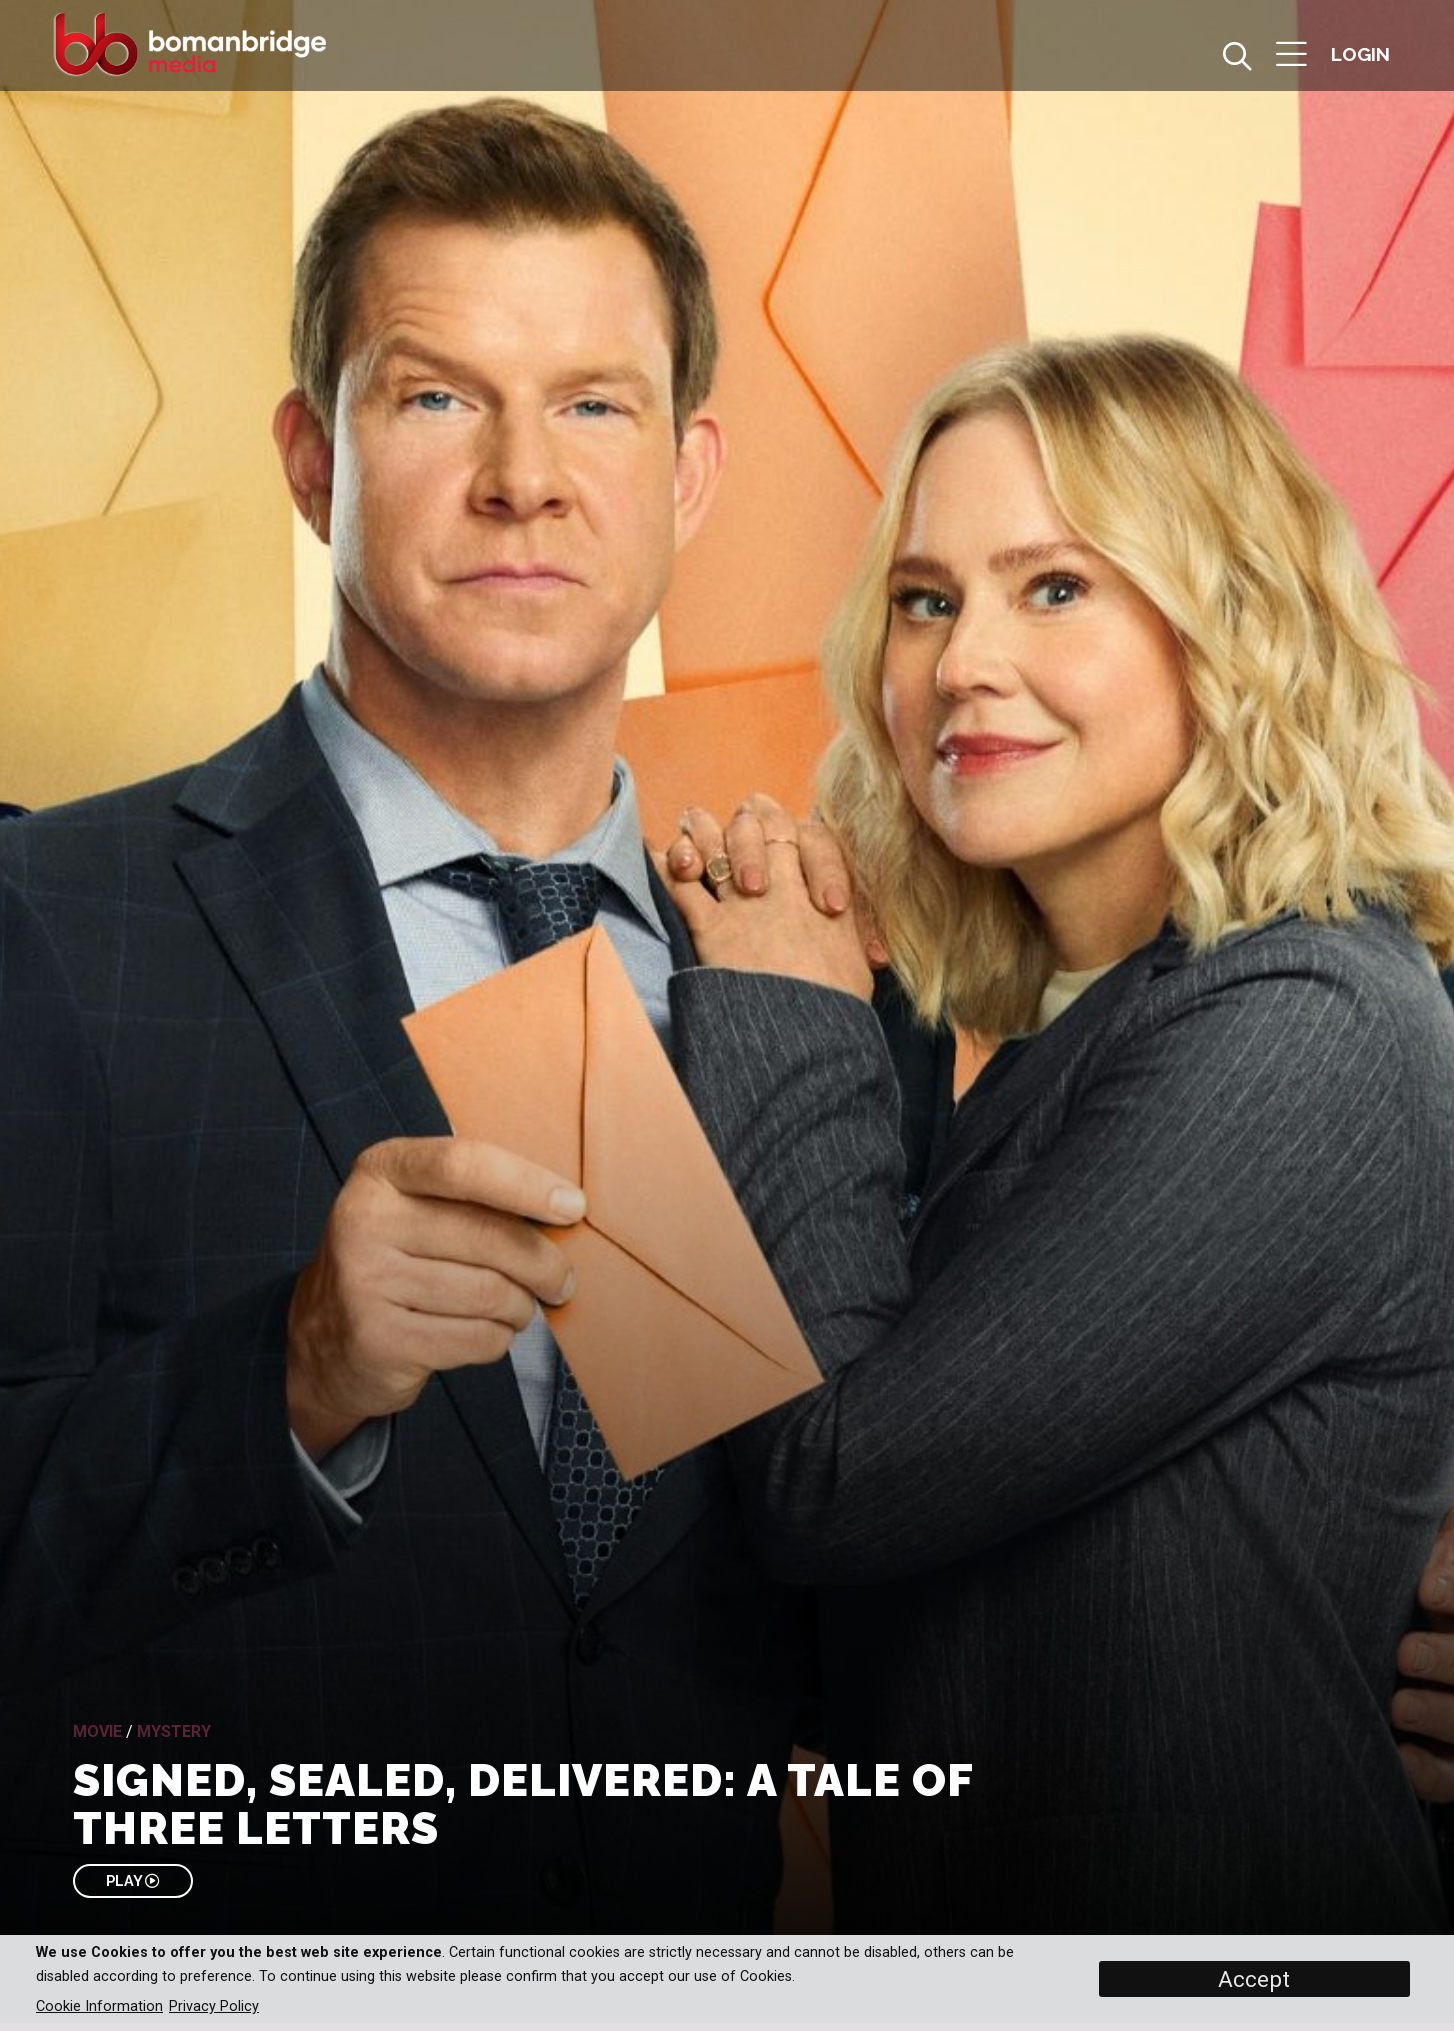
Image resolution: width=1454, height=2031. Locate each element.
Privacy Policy (214, 2006)
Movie (97, 1731)
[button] (1291, 56)
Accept (1254, 1979)
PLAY (132, 1880)
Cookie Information (99, 2006)
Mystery (174, 1731)
